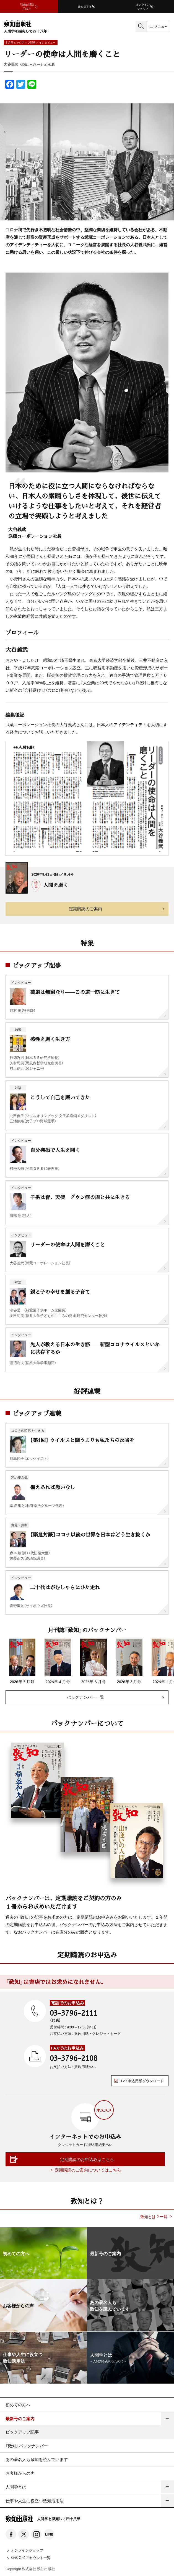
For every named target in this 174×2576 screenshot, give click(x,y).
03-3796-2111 (74, 2012)
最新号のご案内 (20, 2418)
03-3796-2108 (74, 2057)
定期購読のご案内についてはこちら (88, 2170)
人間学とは (16, 2487)
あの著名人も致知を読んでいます (37, 2459)
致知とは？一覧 (153, 2216)
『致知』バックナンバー (27, 2446)
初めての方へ (18, 2405)
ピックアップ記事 (22, 2432)
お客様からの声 (20, 2473)
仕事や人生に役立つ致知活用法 (35, 2501)
